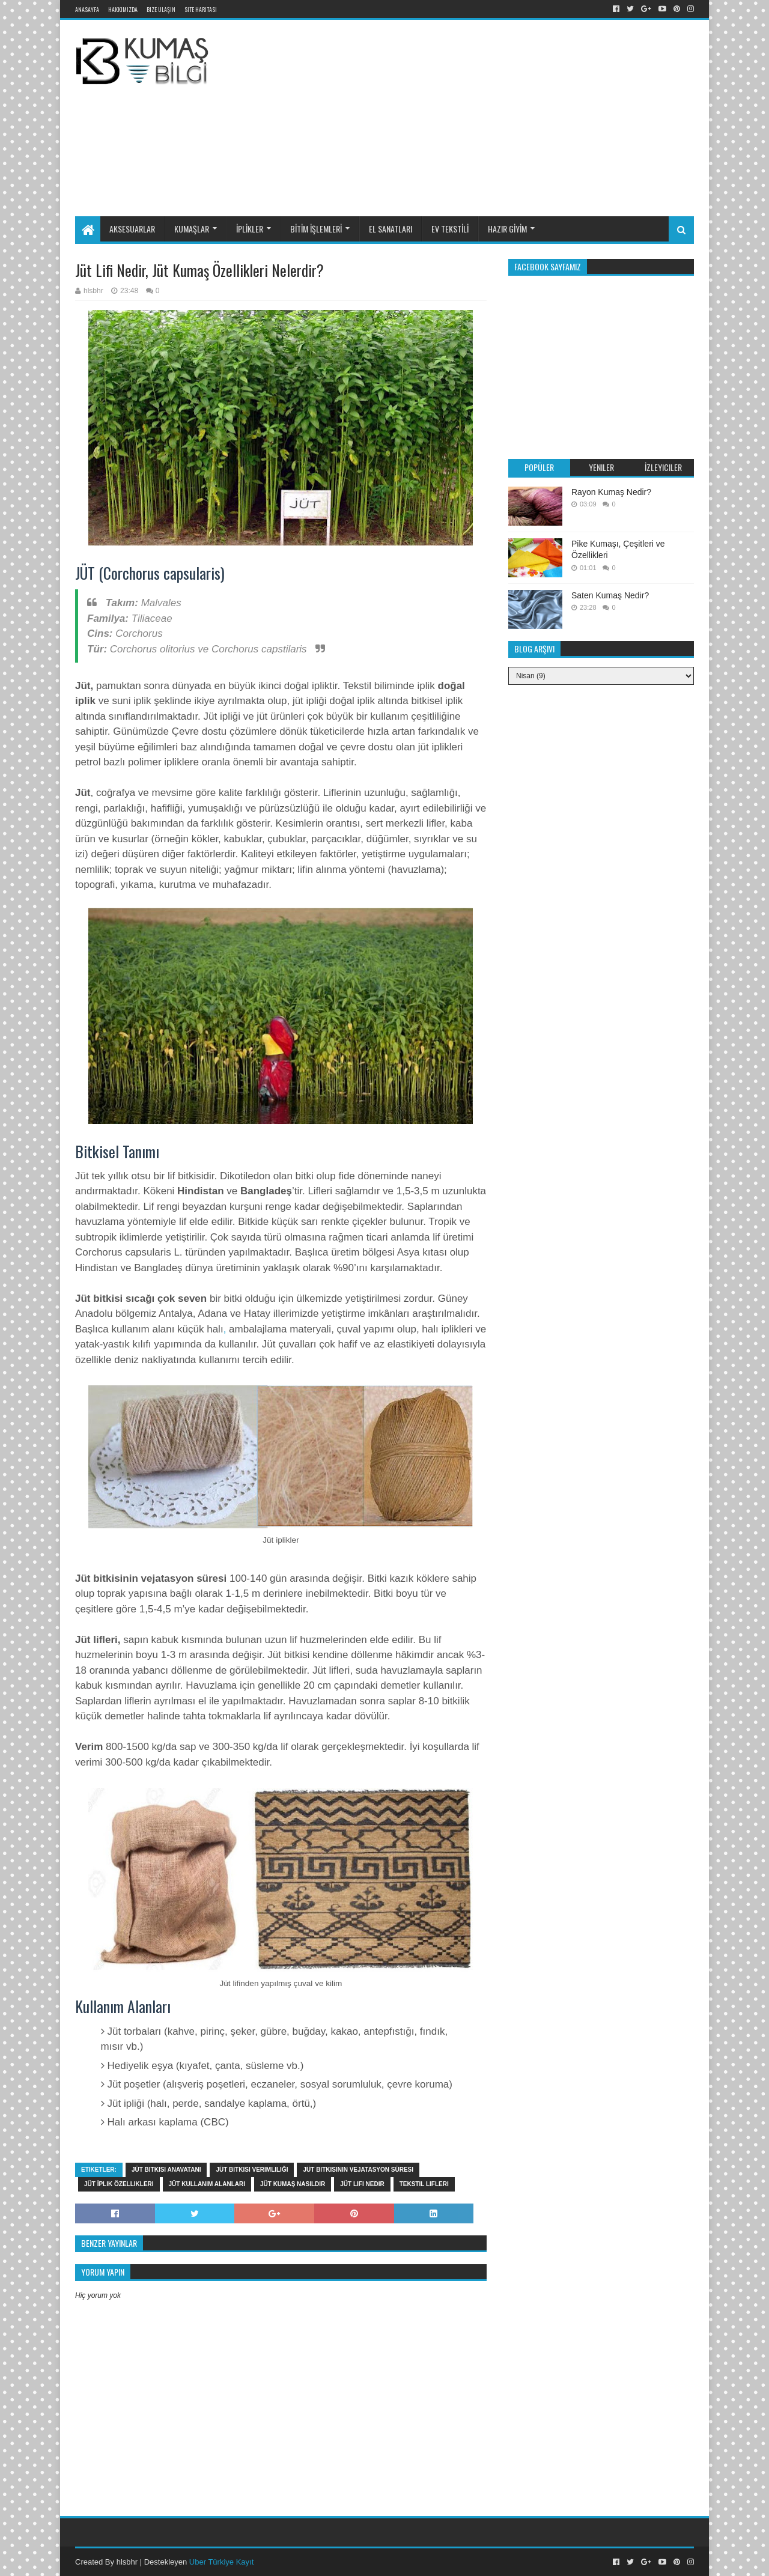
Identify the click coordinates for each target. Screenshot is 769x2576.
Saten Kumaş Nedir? (610, 595)
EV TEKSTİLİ (450, 228)
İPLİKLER (249, 228)
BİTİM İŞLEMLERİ (316, 228)
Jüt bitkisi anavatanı (166, 2169)
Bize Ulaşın (161, 9)
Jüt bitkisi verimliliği (252, 2169)
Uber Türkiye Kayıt (221, 2561)
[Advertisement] (513, 116)
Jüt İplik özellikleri (119, 2184)
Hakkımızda (123, 9)
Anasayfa (87, 9)
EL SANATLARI (390, 228)
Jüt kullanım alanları (207, 2184)
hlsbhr (127, 2561)
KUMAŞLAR (191, 228)
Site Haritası (200, 9)
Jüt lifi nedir (362, 2184)
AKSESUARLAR (132, 228)
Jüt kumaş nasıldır (292, 2184)
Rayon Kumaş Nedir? (611, 492)
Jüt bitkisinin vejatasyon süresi (358, 2169)
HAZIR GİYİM (507, 228)
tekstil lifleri (424, 2184)
